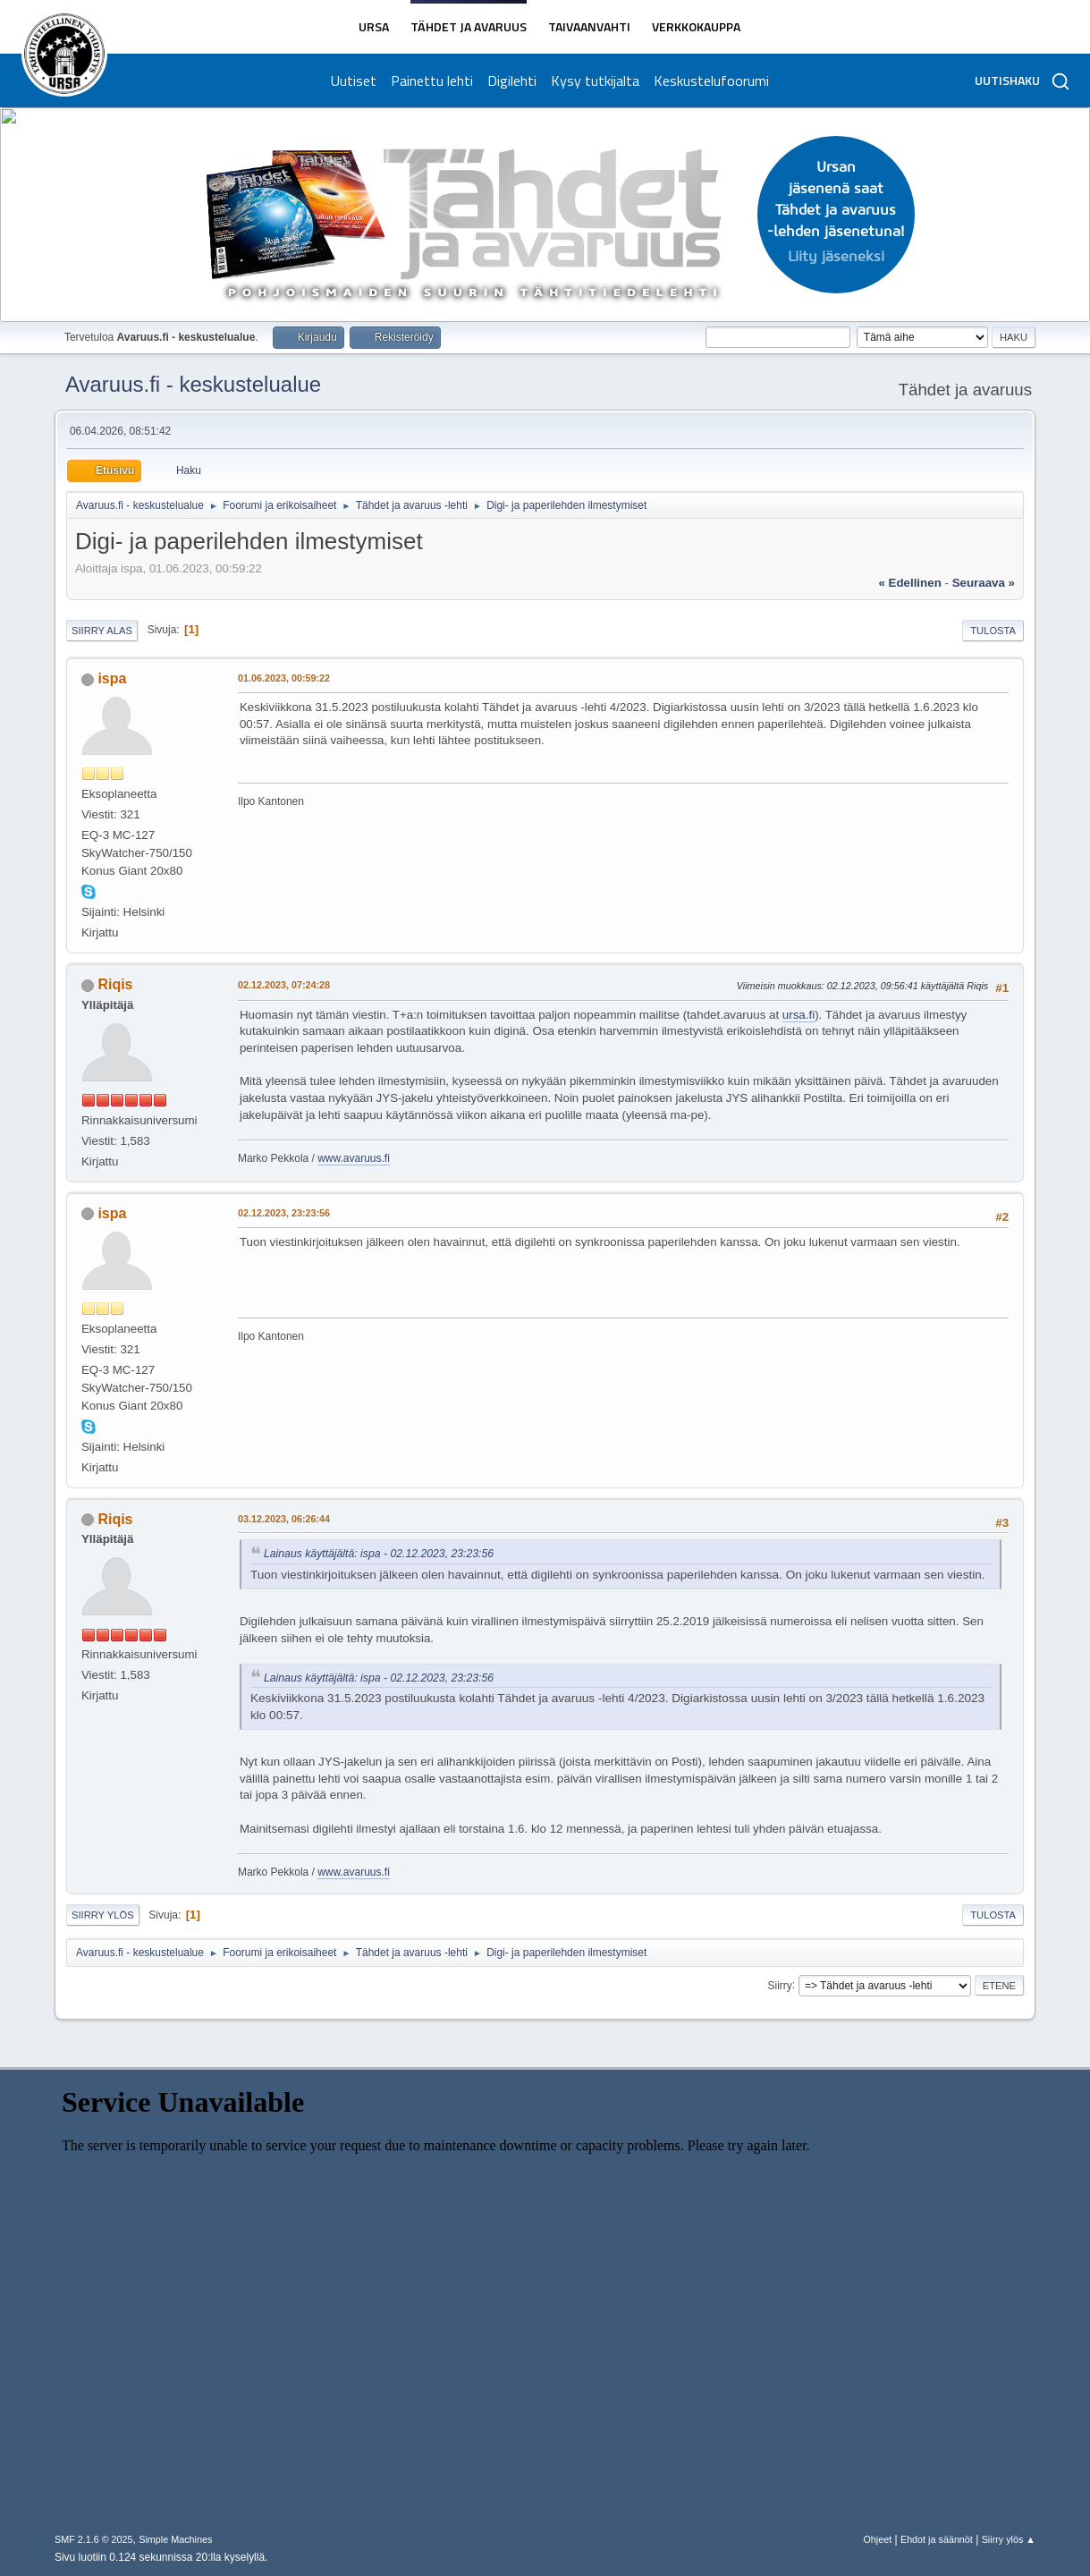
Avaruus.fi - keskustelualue (193, 384)
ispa (111, 678)
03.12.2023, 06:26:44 (284, 1518)
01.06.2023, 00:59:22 (284, 678)
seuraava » (983, 582)
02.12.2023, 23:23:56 (284, 1213)
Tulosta (993, 630)
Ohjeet (877, 2539)
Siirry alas (102, 630)
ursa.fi (798, 1014)
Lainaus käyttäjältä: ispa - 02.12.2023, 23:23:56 (379, 1553)
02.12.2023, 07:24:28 (284, 984)
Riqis (114, 984)
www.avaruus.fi (353, 1158)
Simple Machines (175, 2539)
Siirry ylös (103, 1915)
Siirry (780, 1985)
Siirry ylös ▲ (1008, 2539)
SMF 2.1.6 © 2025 (94, 2539)
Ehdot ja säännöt (936, 2539)
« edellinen (909, 582)
